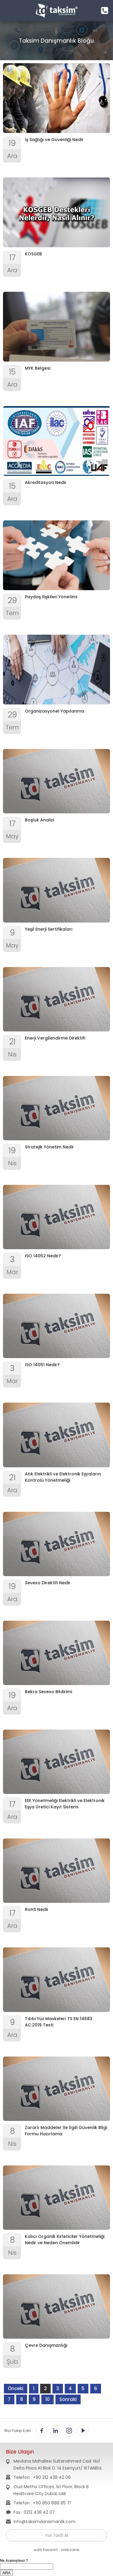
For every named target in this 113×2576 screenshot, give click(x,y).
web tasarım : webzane (56, 2550)
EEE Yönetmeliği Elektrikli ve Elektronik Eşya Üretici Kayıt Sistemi (65, 1804)
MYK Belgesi (37, 368)
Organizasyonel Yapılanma (54, 711)
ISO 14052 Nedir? (43, 1256)
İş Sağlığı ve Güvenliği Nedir (54, 140)
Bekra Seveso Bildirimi (48, 1692)
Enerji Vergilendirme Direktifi (55, 1038)
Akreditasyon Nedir (46, 482)
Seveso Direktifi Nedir (47, 1583)
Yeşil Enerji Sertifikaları (49, 929)
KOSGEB (33, 254)
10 (47, 2399)
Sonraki (68, 2399)
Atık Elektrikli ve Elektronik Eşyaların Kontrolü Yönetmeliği (63, 1477)
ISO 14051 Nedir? (42, 1365)
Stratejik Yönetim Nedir (49, 1147)
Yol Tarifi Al (56, 2535)
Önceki (15, 2388)
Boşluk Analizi (39, 820)
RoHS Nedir (37, 1909)
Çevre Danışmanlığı (46, 2345)
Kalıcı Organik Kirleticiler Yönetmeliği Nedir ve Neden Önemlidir (64, 2239)
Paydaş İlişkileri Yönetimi (51, 597)
